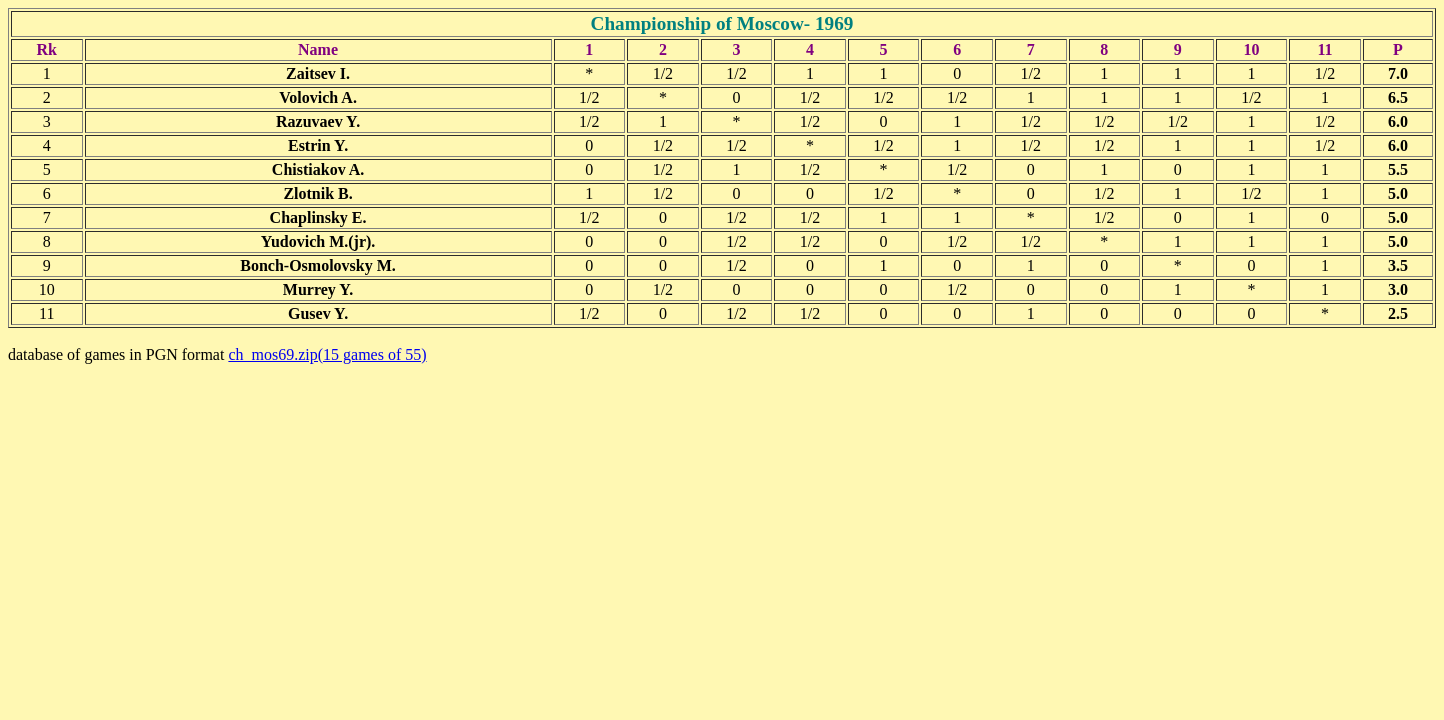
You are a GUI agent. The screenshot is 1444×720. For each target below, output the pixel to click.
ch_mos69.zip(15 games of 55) (327, 354)
